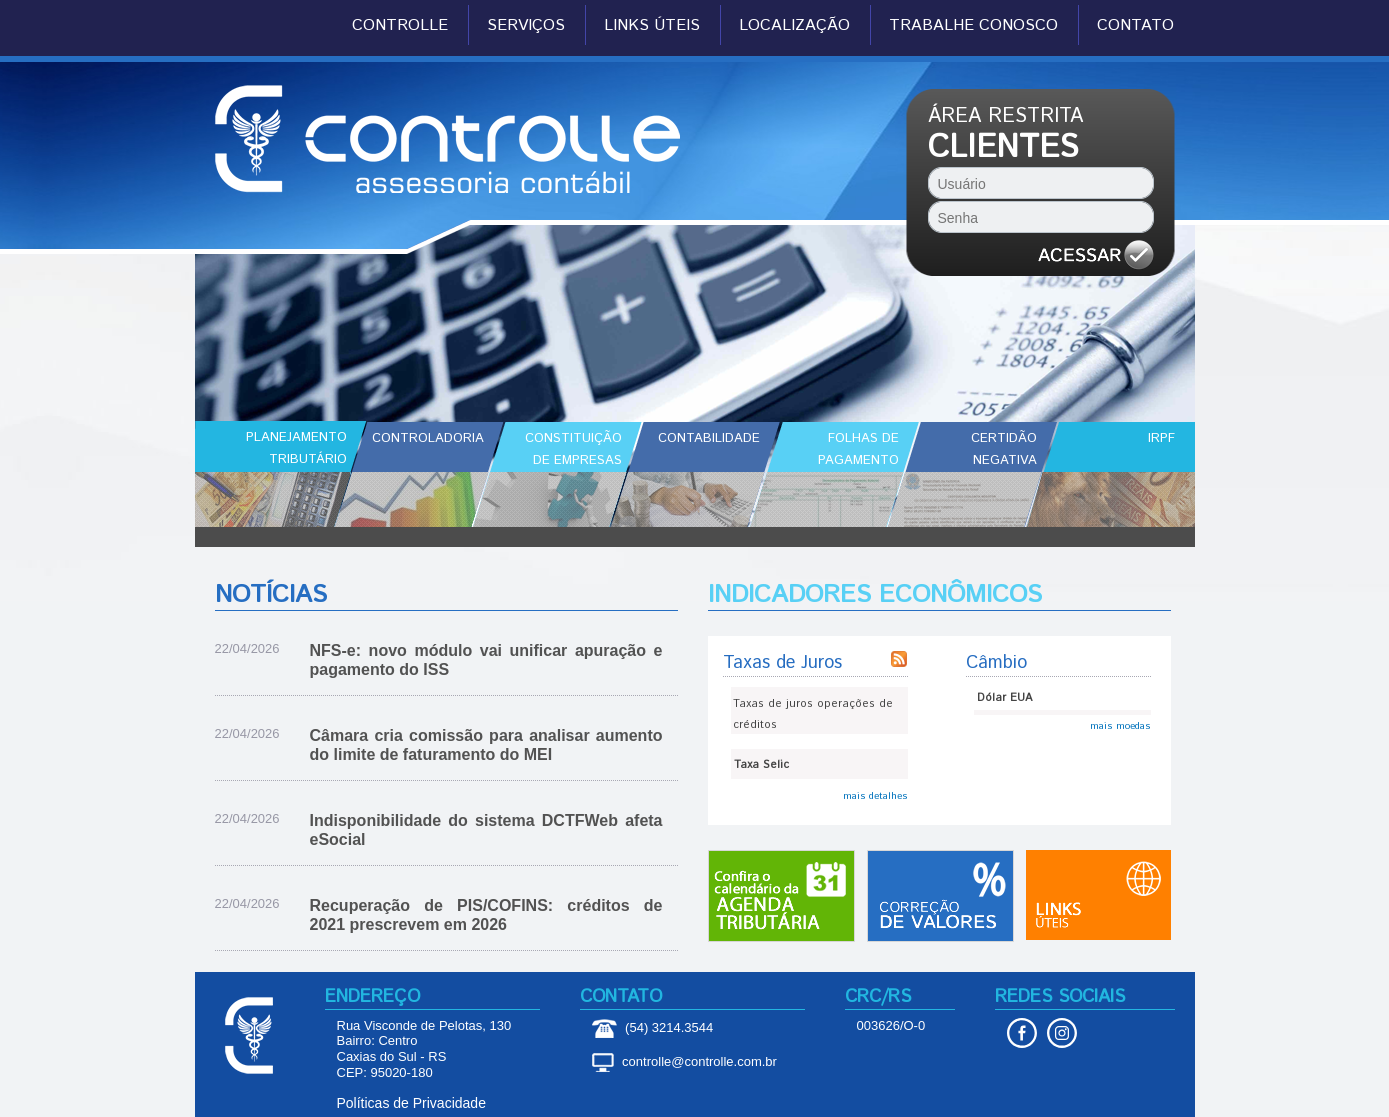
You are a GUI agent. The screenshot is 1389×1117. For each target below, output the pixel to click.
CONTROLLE (400, 26)
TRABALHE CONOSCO (973, 26)
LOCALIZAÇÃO (794, 26)
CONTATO (1135, 26)
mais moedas (1120, 726)
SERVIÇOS (526, 26)
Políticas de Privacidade (411, 1103)
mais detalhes (875, 796)
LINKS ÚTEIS (652, 26)
